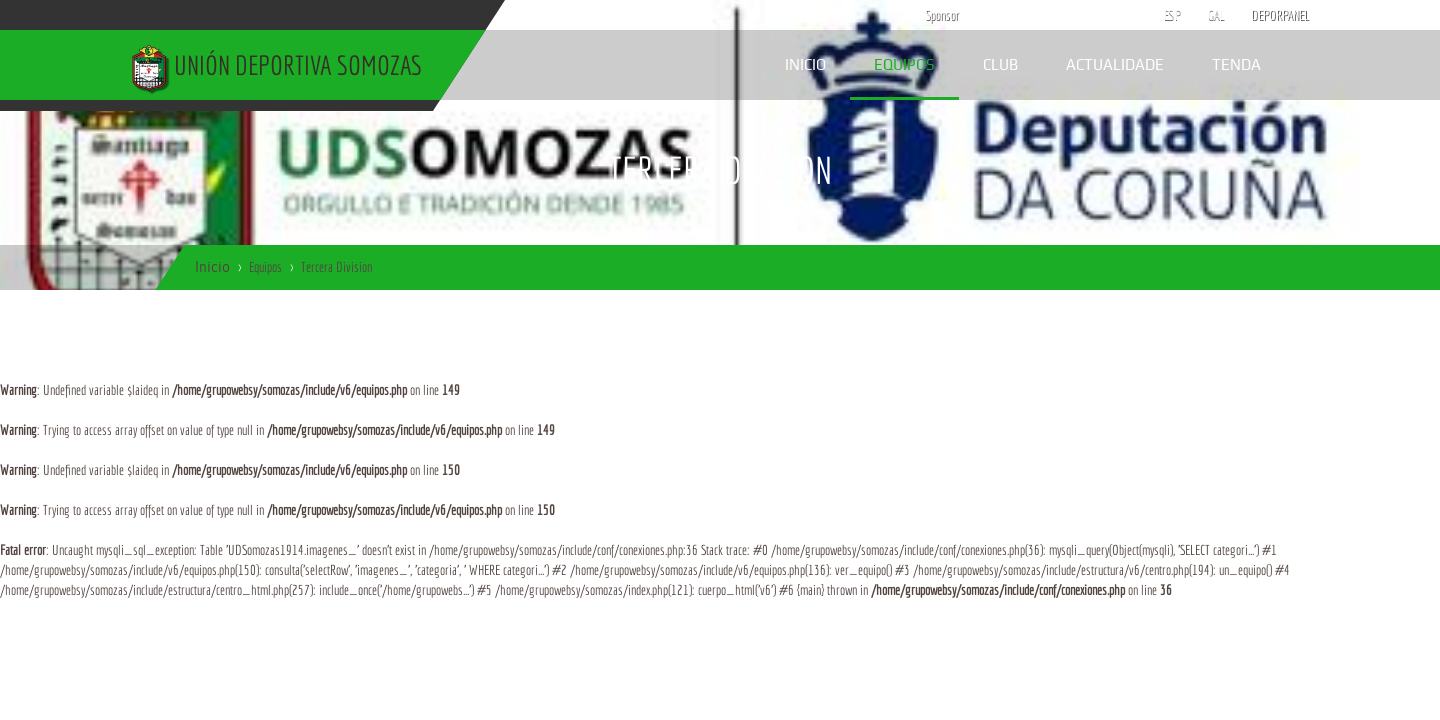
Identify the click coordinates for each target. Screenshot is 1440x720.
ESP (1172, 15)
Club (1000, 64)
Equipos (904, 64)
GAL (1216, 15)
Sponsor (937, 15)
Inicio (805, 64)
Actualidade (1115, 64)
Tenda (1236, 64)
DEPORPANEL (1263, 15)
